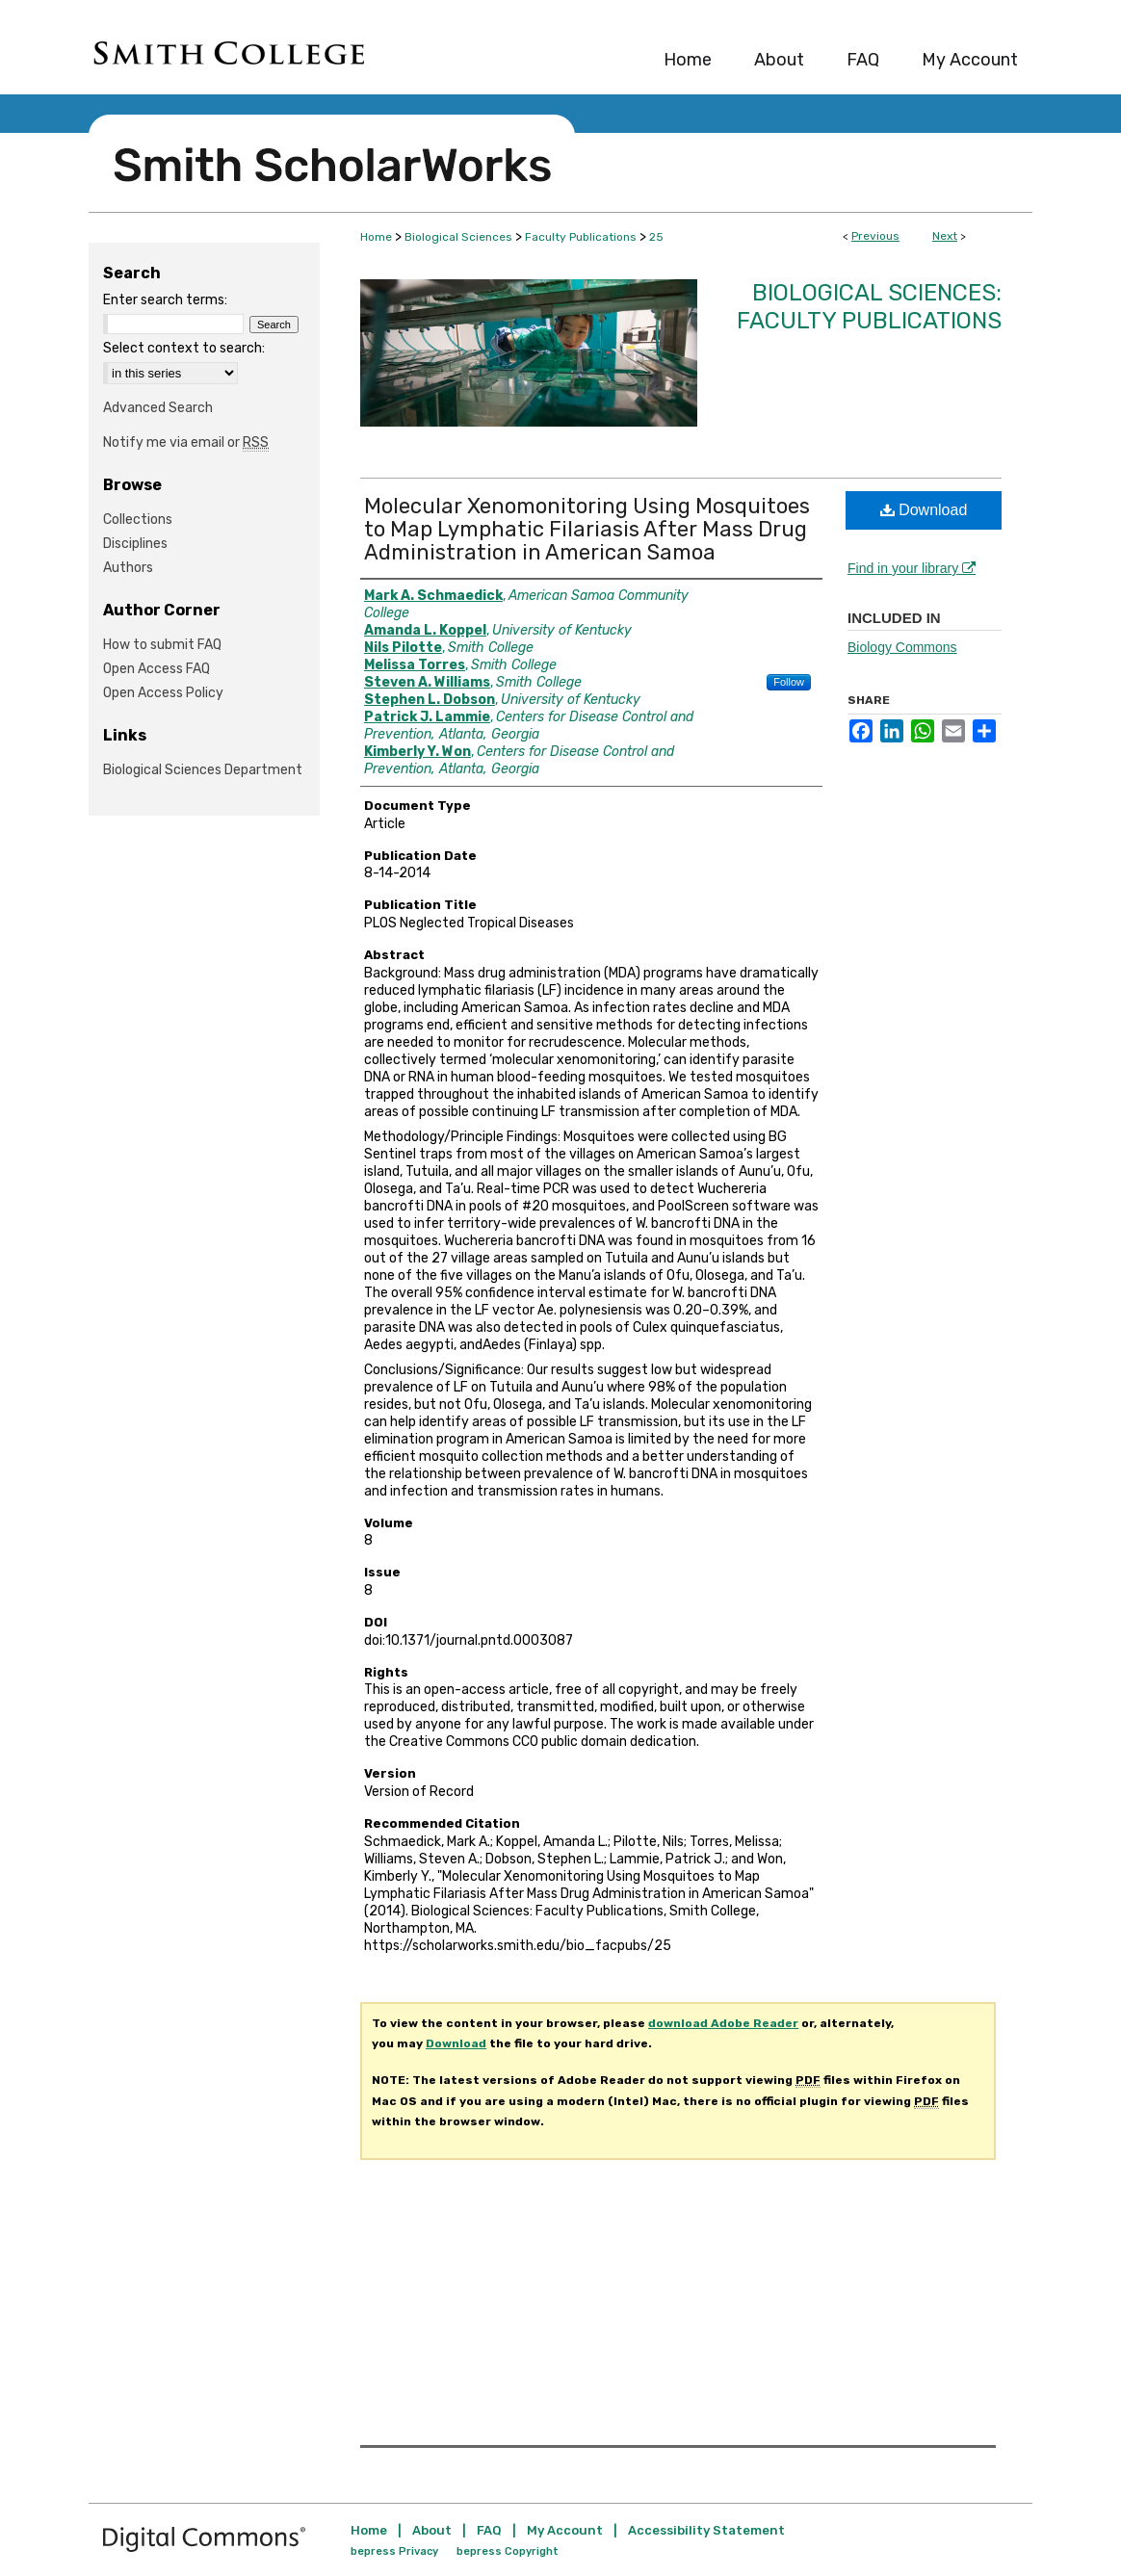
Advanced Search (158, 408)
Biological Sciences (458, 237)
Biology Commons (902, 647)
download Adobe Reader (723, 2023)
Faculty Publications (581, 237)
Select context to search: (184, 348)
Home (376, 237)
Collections (137, 519)
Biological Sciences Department (202, 770)
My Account (565, 2530)
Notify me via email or (186, 442)
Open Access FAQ (156, 669)
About (432, 2530)
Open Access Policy (163, 693)
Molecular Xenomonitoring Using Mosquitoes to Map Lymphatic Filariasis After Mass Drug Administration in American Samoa (587, 529)
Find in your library (911, 568)
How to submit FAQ (162, 645)
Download (924, 510)
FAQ (489, 2530)
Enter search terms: (165, 300)
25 (656, 237)
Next (944, 236)
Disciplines (135, 543)
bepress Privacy (394, 2551)
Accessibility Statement (706, 2530)
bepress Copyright (507, 2551)
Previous (875, 236)
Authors (128, 567)
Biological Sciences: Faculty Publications (869, 306)
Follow (788, 682)
